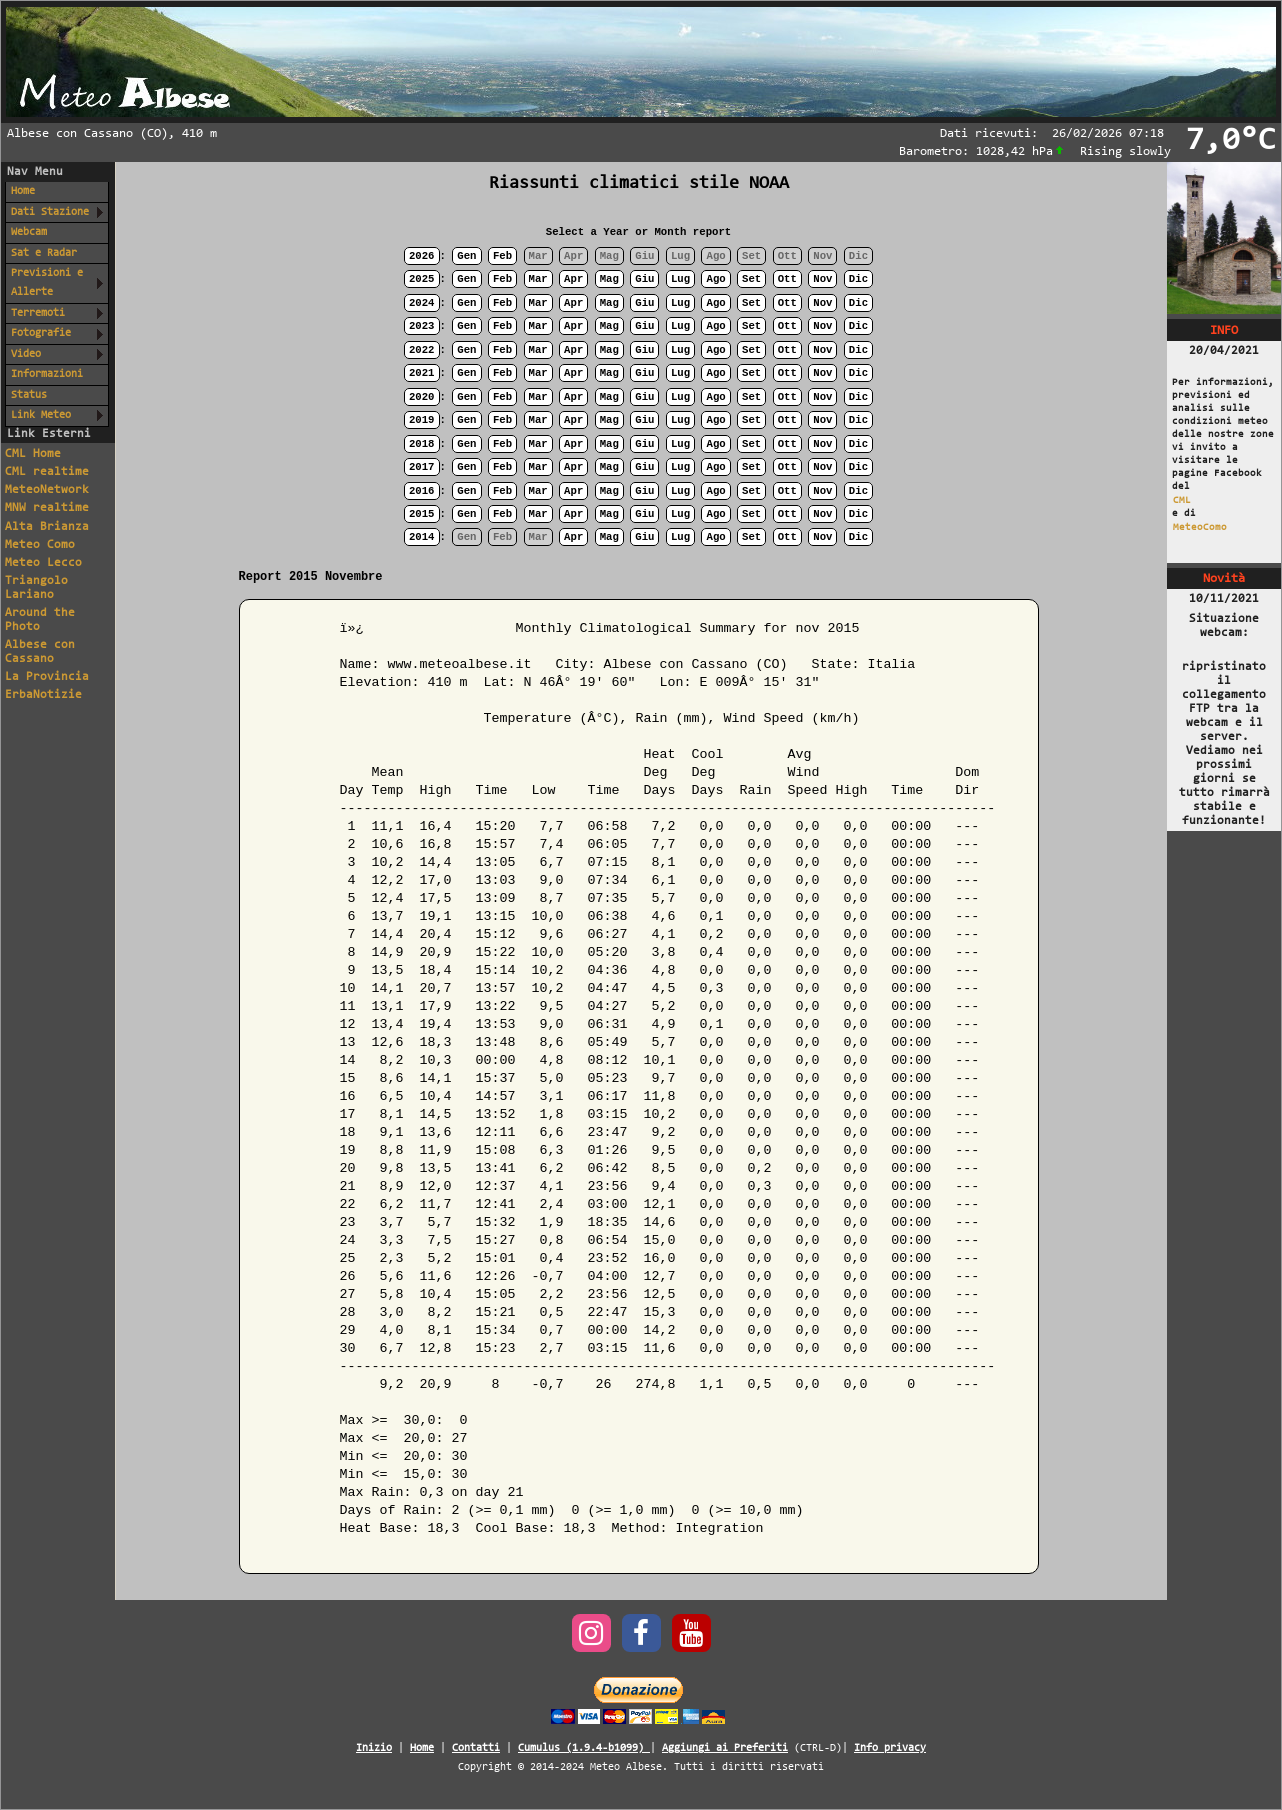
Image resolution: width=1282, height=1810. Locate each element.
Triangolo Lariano (36, 588)
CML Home (33, 454)
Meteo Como (40, 545)
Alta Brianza (47, 527)
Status (29, 395)
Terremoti (38, 313)
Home (23, 191)
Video (26, 354)
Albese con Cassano (40, 652)
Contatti (476, 1748)
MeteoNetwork (47, 490)
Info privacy (890, 1748)
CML (1182, 500)
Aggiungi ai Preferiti (725, 1748)
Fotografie (41, 333)
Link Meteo (41, 415)
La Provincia (47, 677)
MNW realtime (47, 508)
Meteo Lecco (43, 563)
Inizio (374, 1748)
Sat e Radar (44, 253)
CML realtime (47, 472)
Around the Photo (40, 620)
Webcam (29, 232)
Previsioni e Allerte (47, 283)
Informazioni (47, 374)
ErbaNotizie (43, 695)
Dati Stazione (50, 212)
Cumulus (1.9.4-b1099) (584, 1748)
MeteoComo (1200, 527)
